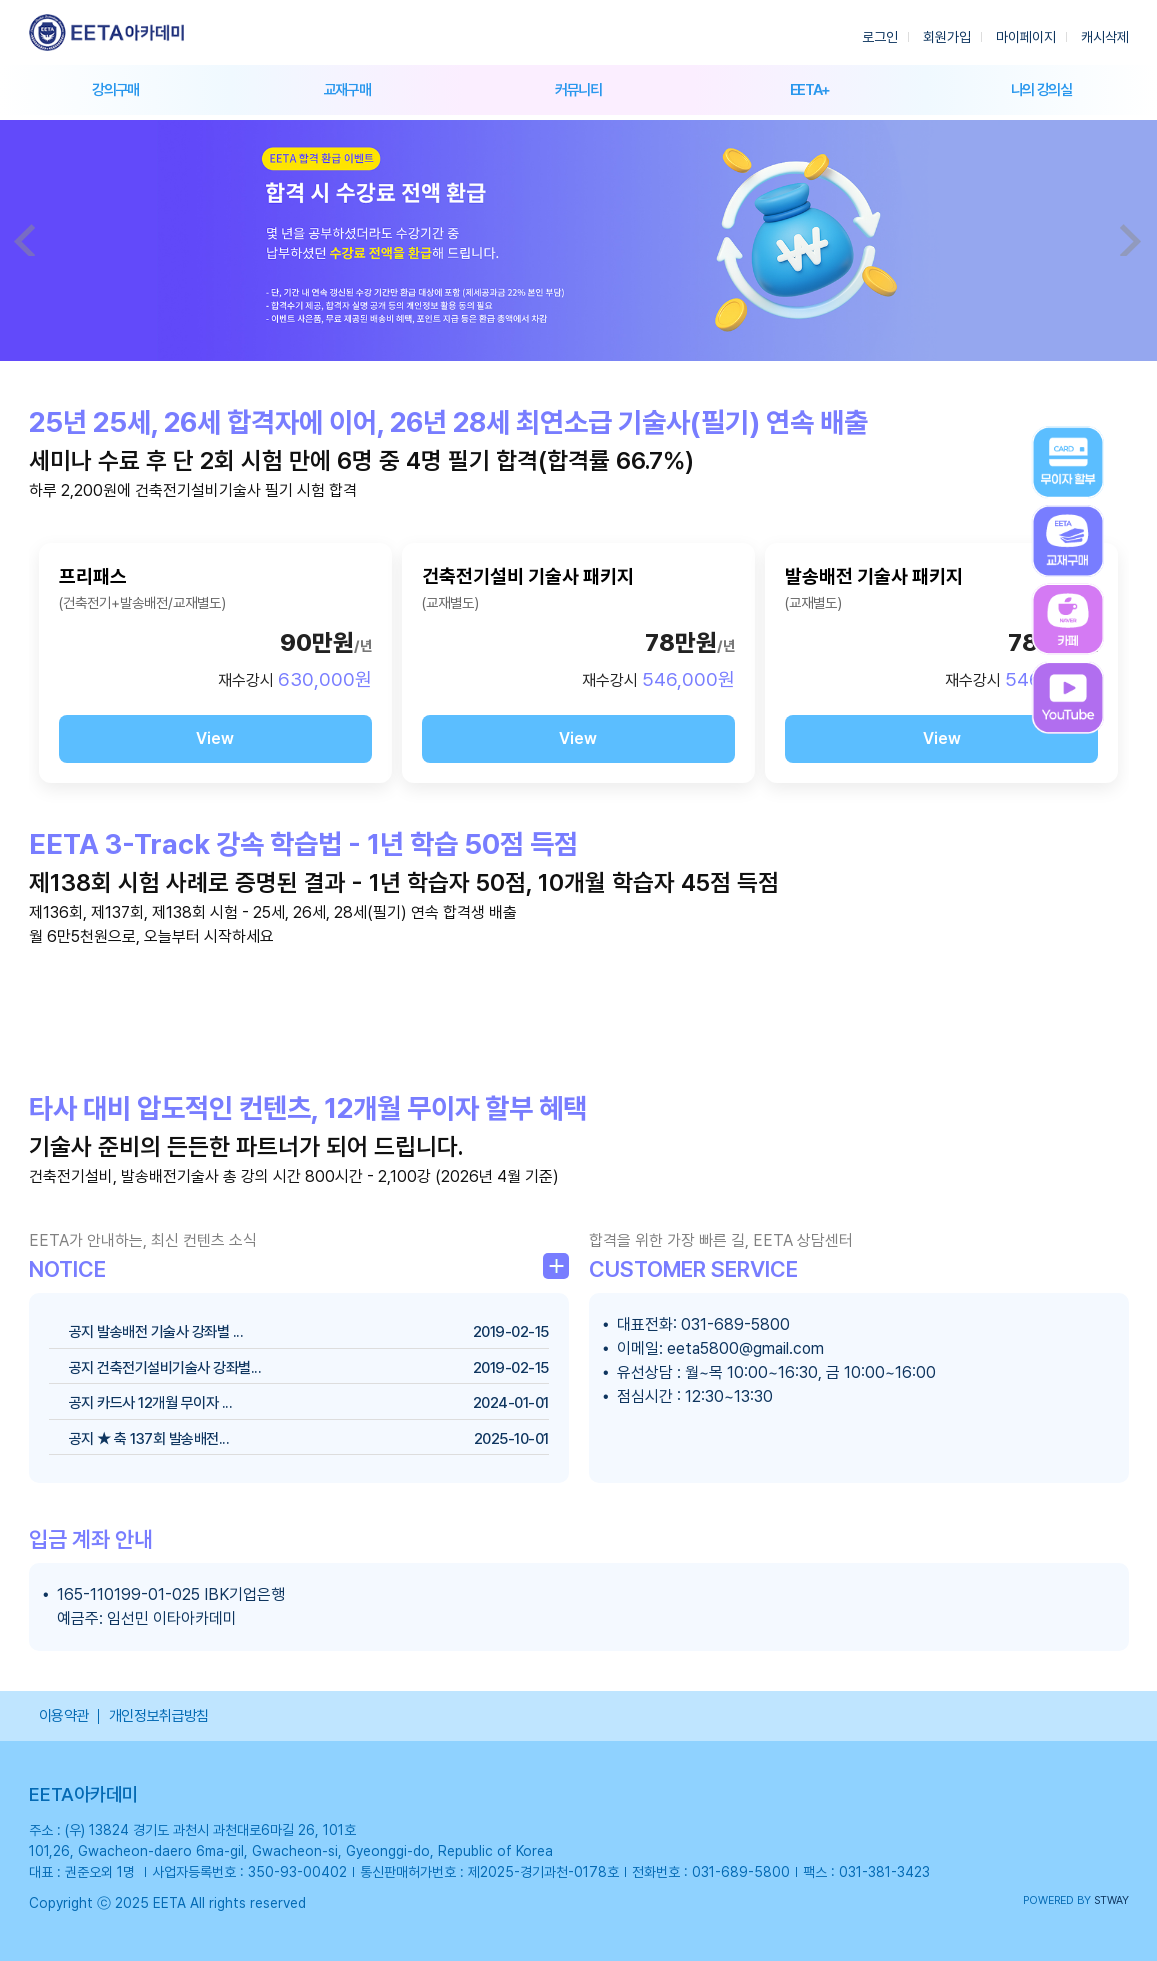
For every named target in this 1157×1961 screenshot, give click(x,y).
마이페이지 (1026, 37)
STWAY (1111, 1900)
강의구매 (115, 90)
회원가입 (947, 37)
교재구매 (347, 90)
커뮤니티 (578, 90)
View (215, 738)
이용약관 (64, 1716)
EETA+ (810, 90)
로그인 (880, 37)
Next (1131, 240)
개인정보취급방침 (159, 1716)
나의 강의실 (1041, 90)
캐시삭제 (1105, 37)
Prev (26, 240)
